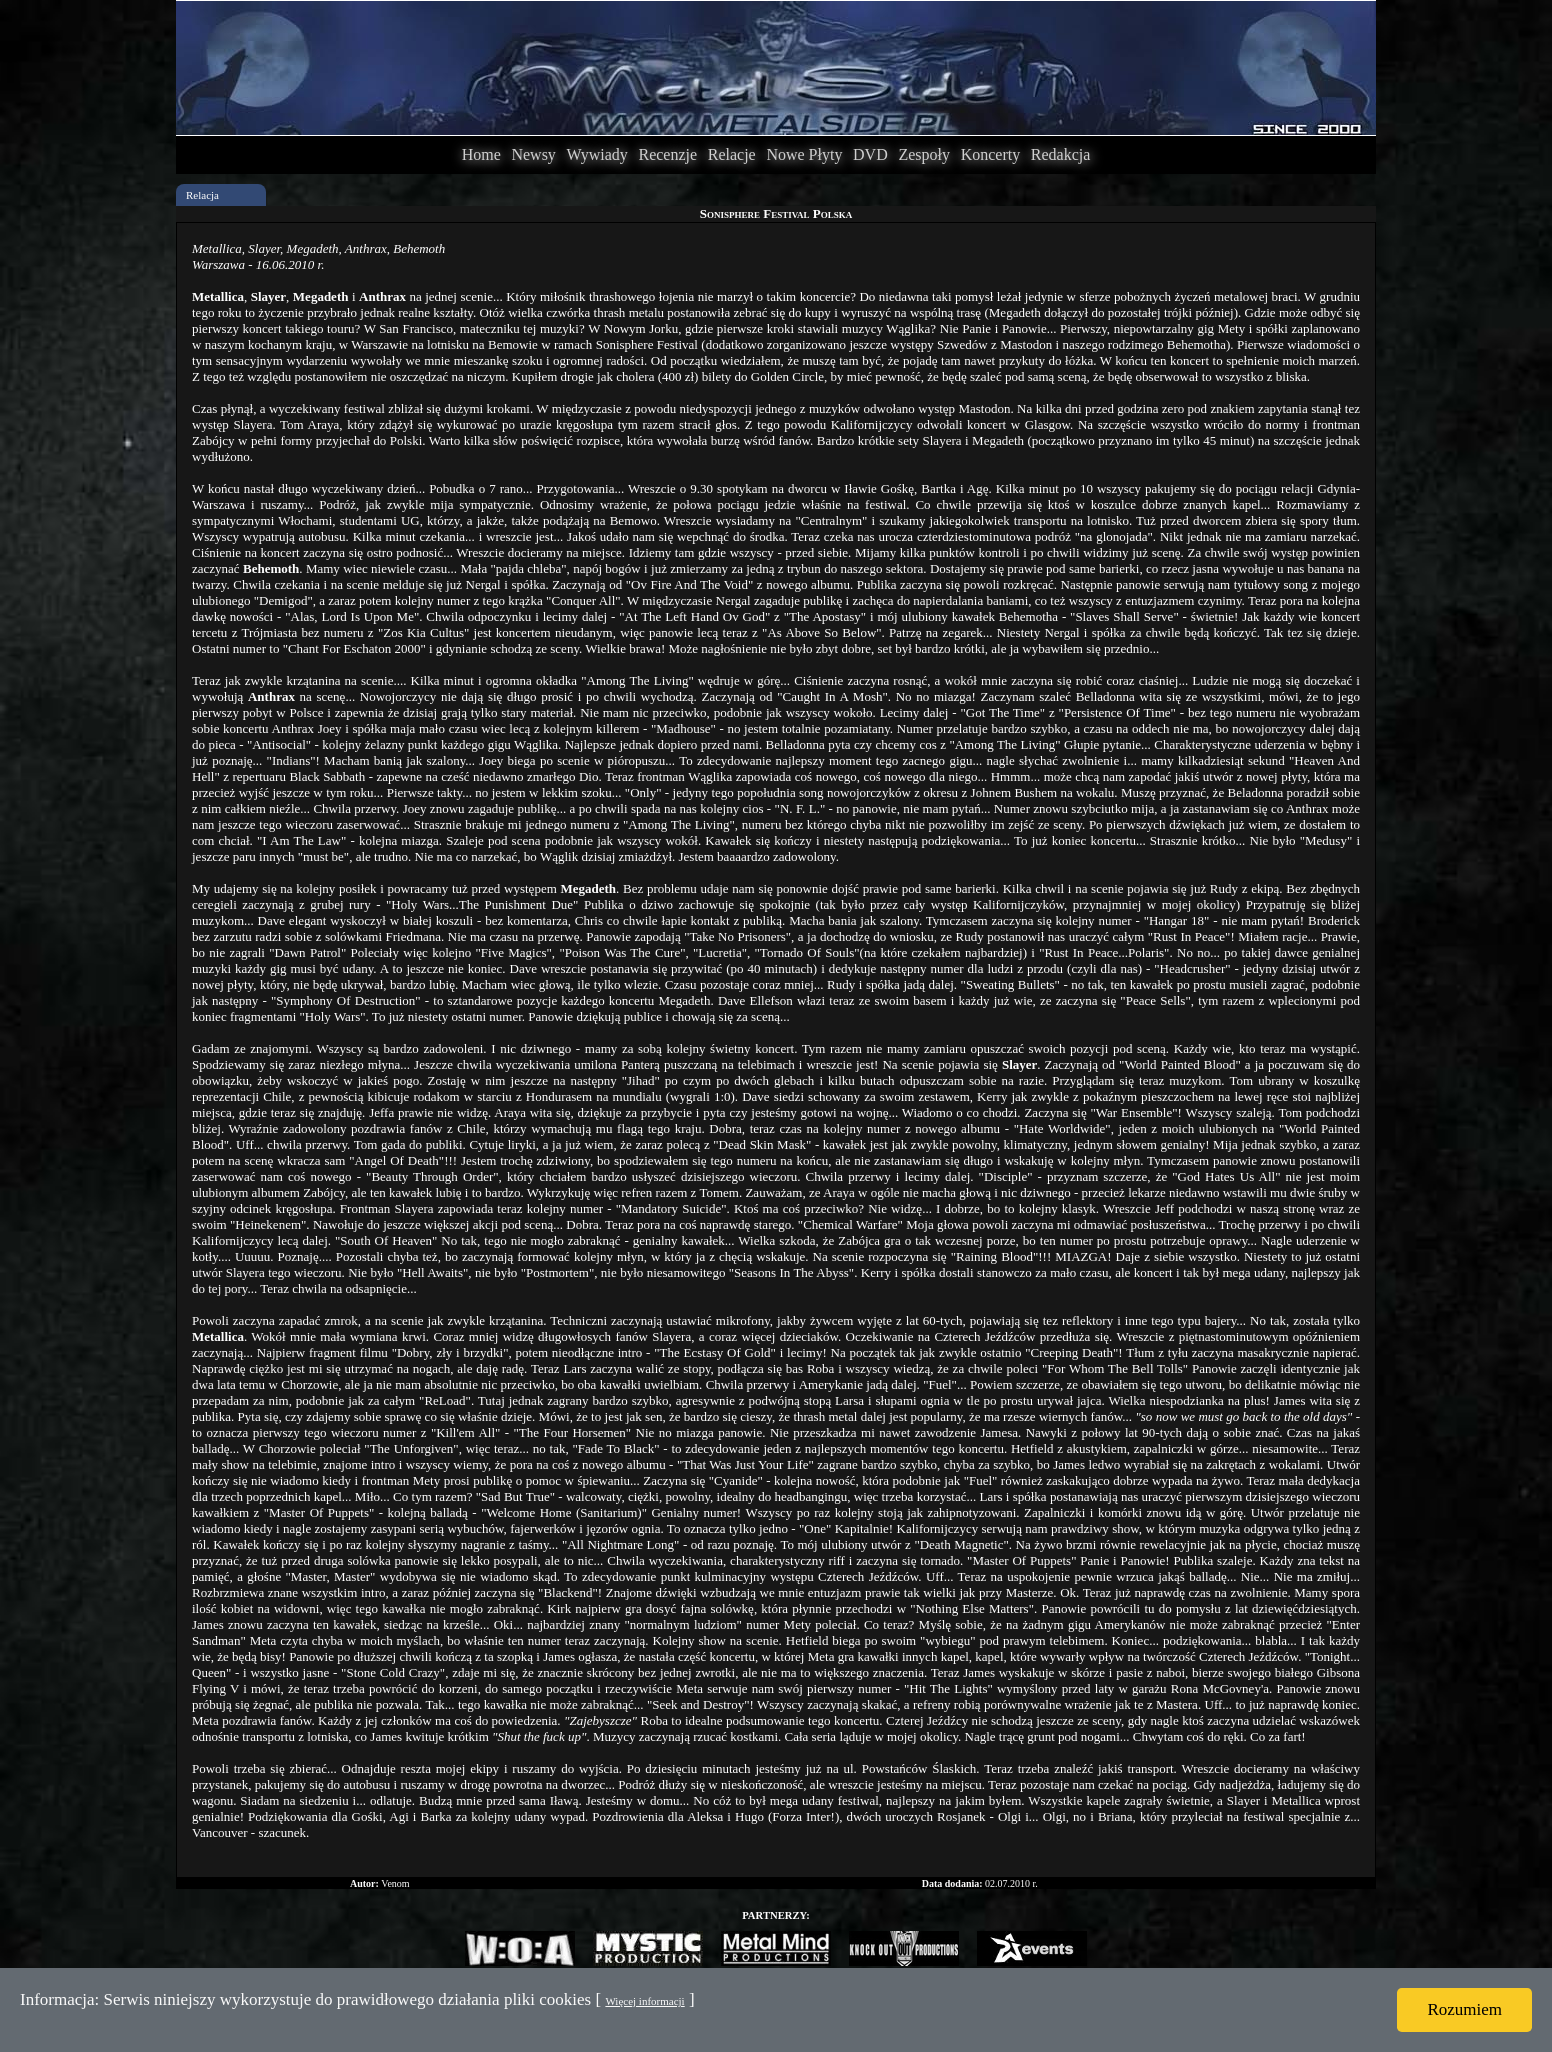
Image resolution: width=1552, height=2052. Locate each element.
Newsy (533, 154)
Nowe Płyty (804, 154)
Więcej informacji (644, 2001)
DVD (870, 154)
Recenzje (667, 154)
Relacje (732, 154)
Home (481, 154)
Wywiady (597, 154)
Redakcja (1061, 154)
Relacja (202, 195)
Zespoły (924, 154)
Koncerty (991, 154)
